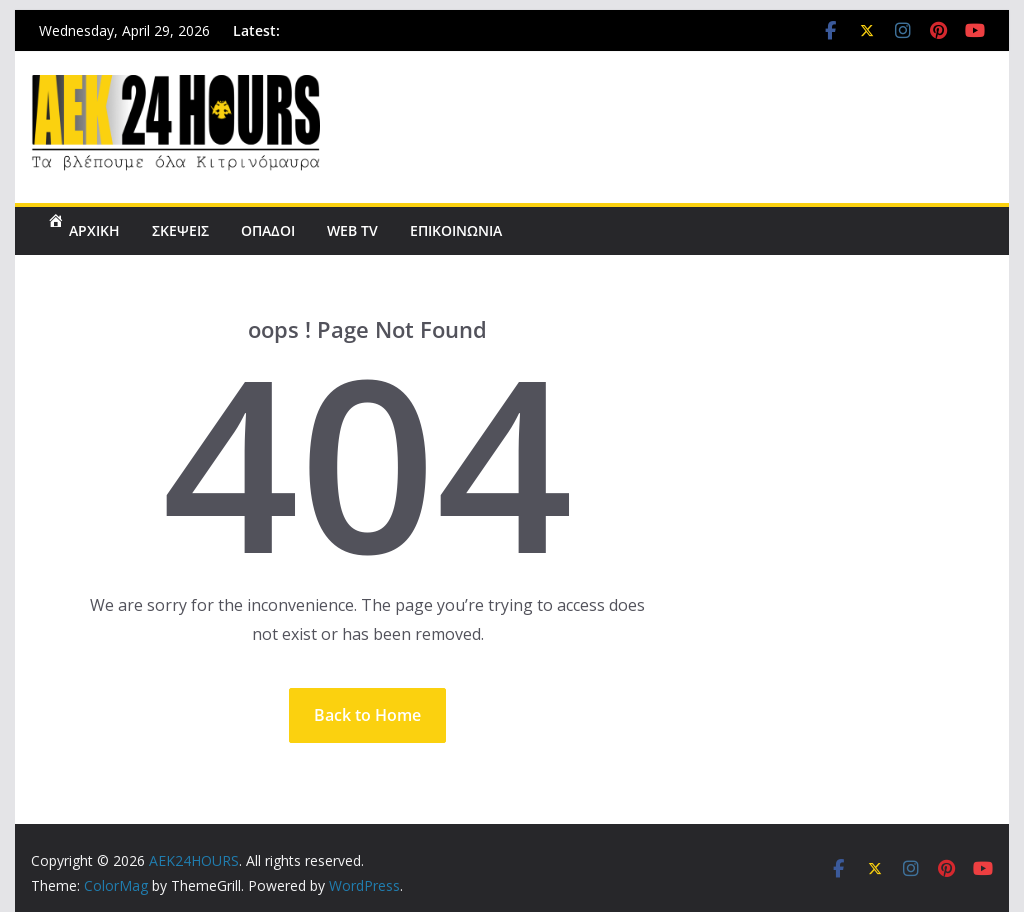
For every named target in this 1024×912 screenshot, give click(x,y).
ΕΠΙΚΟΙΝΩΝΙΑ (456, 230)
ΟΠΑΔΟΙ (268, 230)
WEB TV (352, 230)
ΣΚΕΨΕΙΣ (180, 230)
